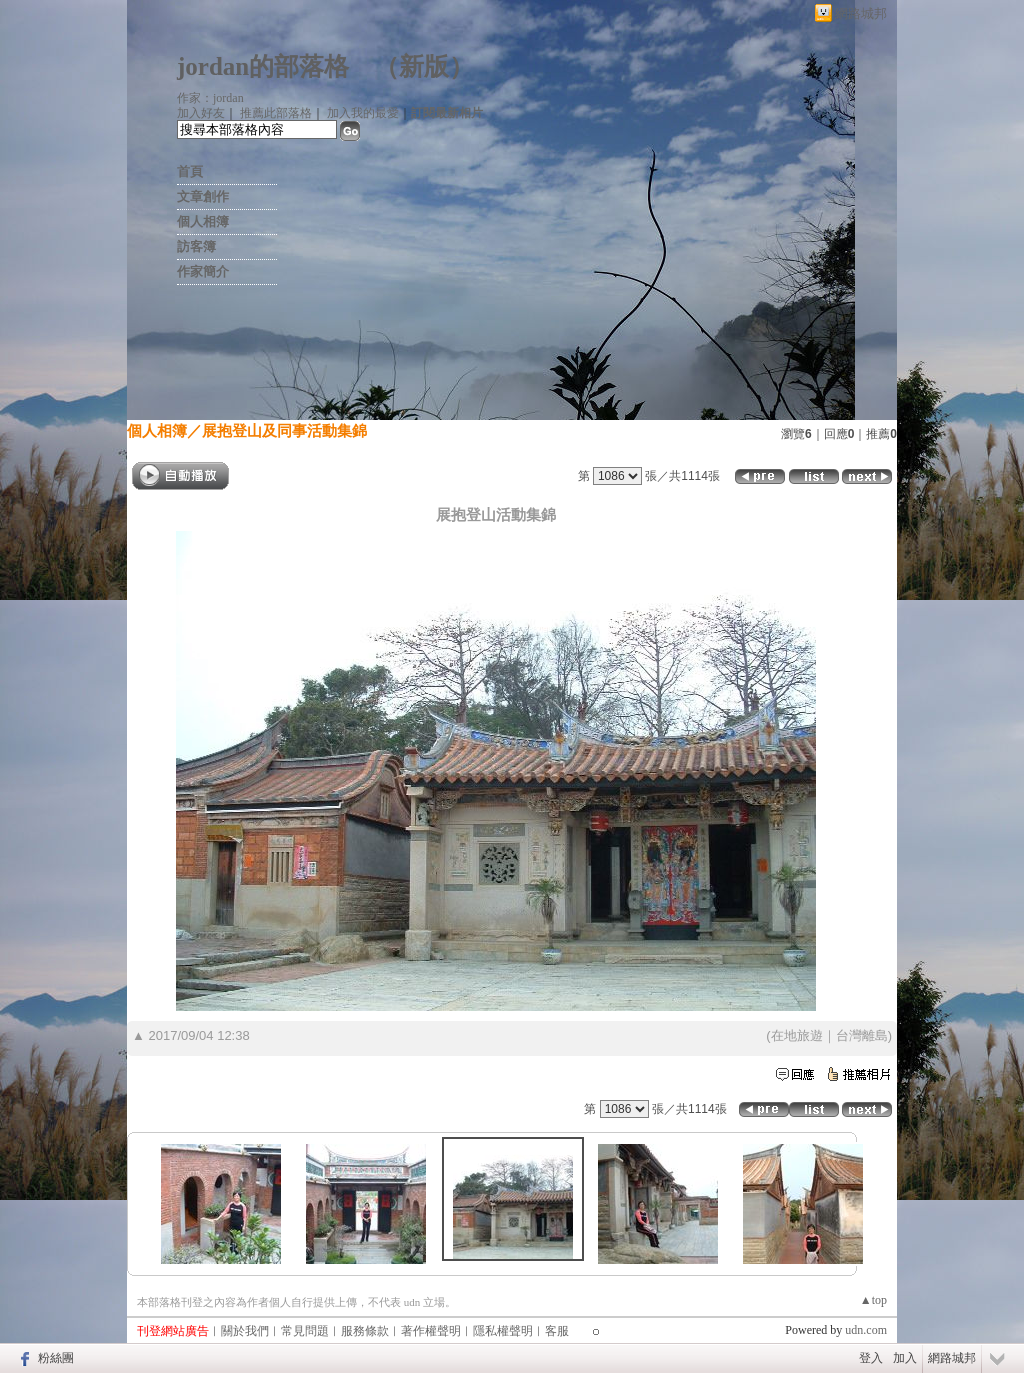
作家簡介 (203, 271)
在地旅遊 (797, 1035)
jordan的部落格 (263, 66)
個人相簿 (203, 221)
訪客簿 (196, 246)
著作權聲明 (431, 1331)
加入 (905, 1358)
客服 (557, 1331)
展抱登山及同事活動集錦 (284, 430)
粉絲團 (56, 1358)
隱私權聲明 (503, 1331)
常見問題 (305, 1331)
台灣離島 (862, 1035)
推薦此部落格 (276, 113)
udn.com (866, 1330)
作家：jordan (210, 98)
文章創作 (203, 196)
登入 (871, 1358)
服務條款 (365, 1331)
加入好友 (201, 113)
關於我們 (245, 1331)
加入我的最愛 (363, 113)
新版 (424, 66)
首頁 (190, 171)
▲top (873, 1300)
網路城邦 (861, 13)
